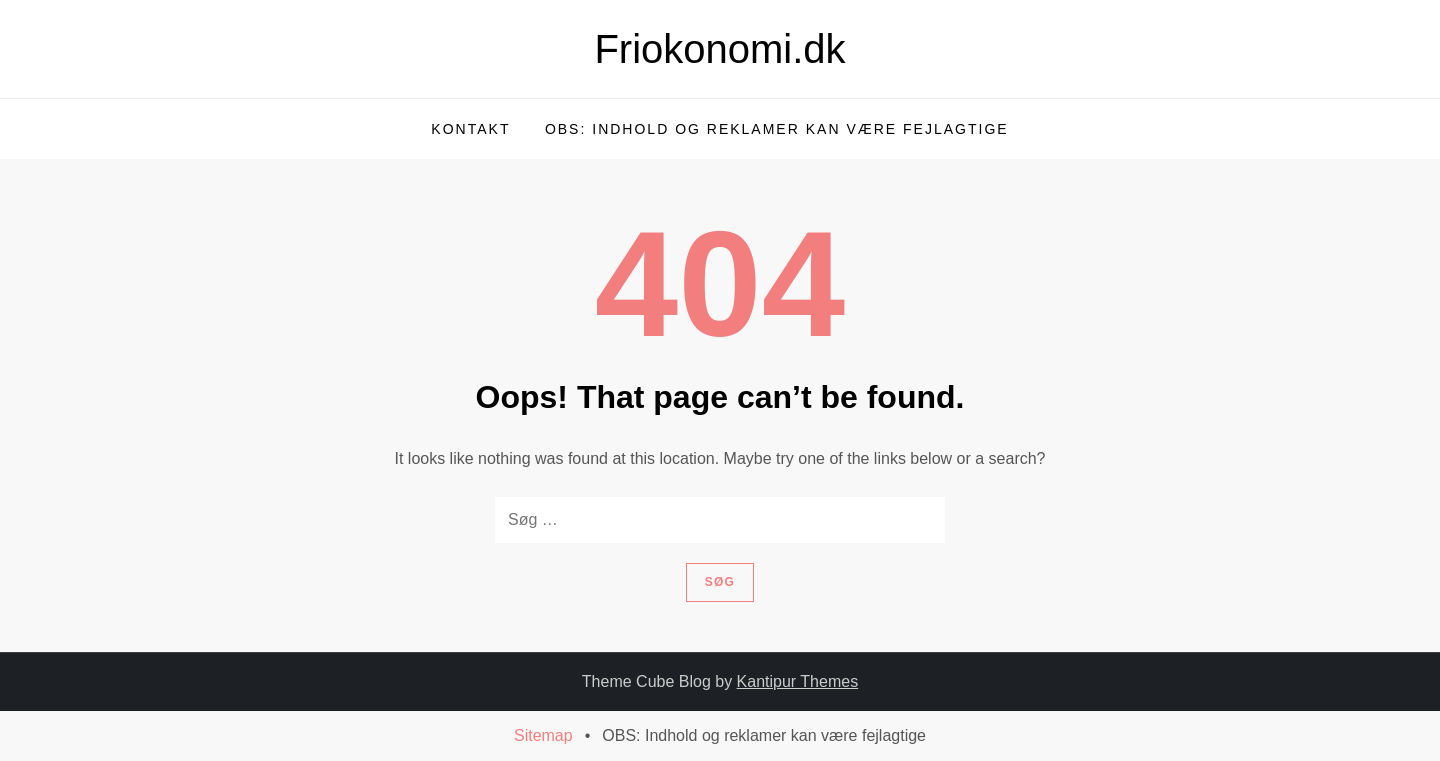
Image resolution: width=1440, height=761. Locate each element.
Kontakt (470, 129)
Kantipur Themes (798, 681)
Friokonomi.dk (719, 49)
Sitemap (543, 735)
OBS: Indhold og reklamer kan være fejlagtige (777, 129)
